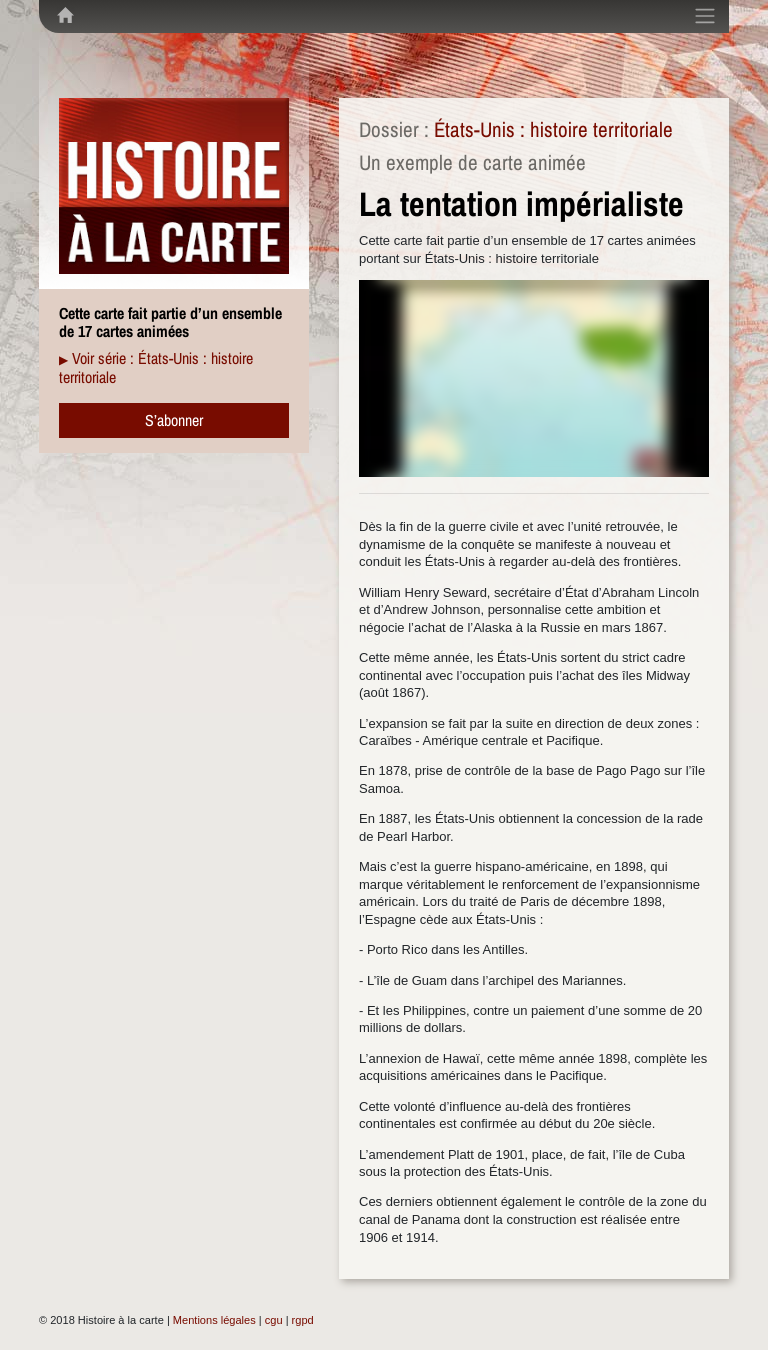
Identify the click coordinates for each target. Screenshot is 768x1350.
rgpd (303, 1320)
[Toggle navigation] (705, 16)
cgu (274, 1320)
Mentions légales (214, 1320)
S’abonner (174, 420)
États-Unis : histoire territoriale (553, 129)
